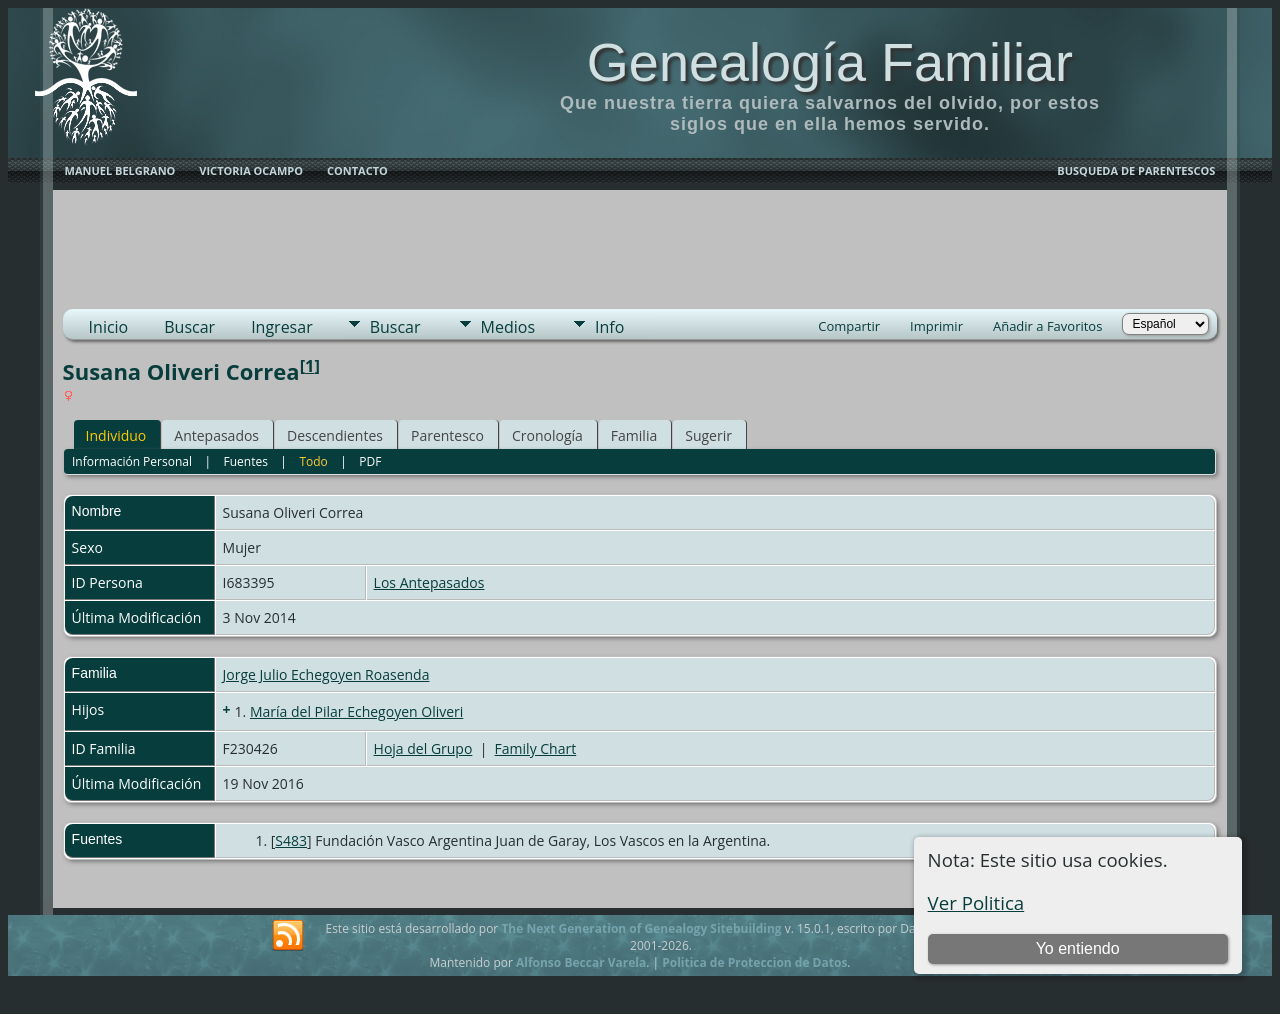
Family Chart (536, 748)
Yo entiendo (1078, 948)
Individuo (116, 435)
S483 (291, 840)
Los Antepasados (429, 582)
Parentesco (447, 435)
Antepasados (216, 435)
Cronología (547, 435)
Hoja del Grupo (423, 748)
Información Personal (132, 461)
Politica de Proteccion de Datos (754, 962)
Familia (634, 435)
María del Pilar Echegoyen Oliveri (356, 711)
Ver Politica (976, 902)
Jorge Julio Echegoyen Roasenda (326, 674)
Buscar (189, 327)
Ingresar (282, 327)
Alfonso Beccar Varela (581, 962)
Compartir (849, 326)
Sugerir (708, 435)
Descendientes (335, 435)
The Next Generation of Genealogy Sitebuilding (641, 928)
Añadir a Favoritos (1047, 326)
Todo (313, 461)
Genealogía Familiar (830, 62)
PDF (370, 461)
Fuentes (246, 461)
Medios (508, 327)
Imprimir (936, 326)
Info (609, 327)
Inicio (109, 327)
